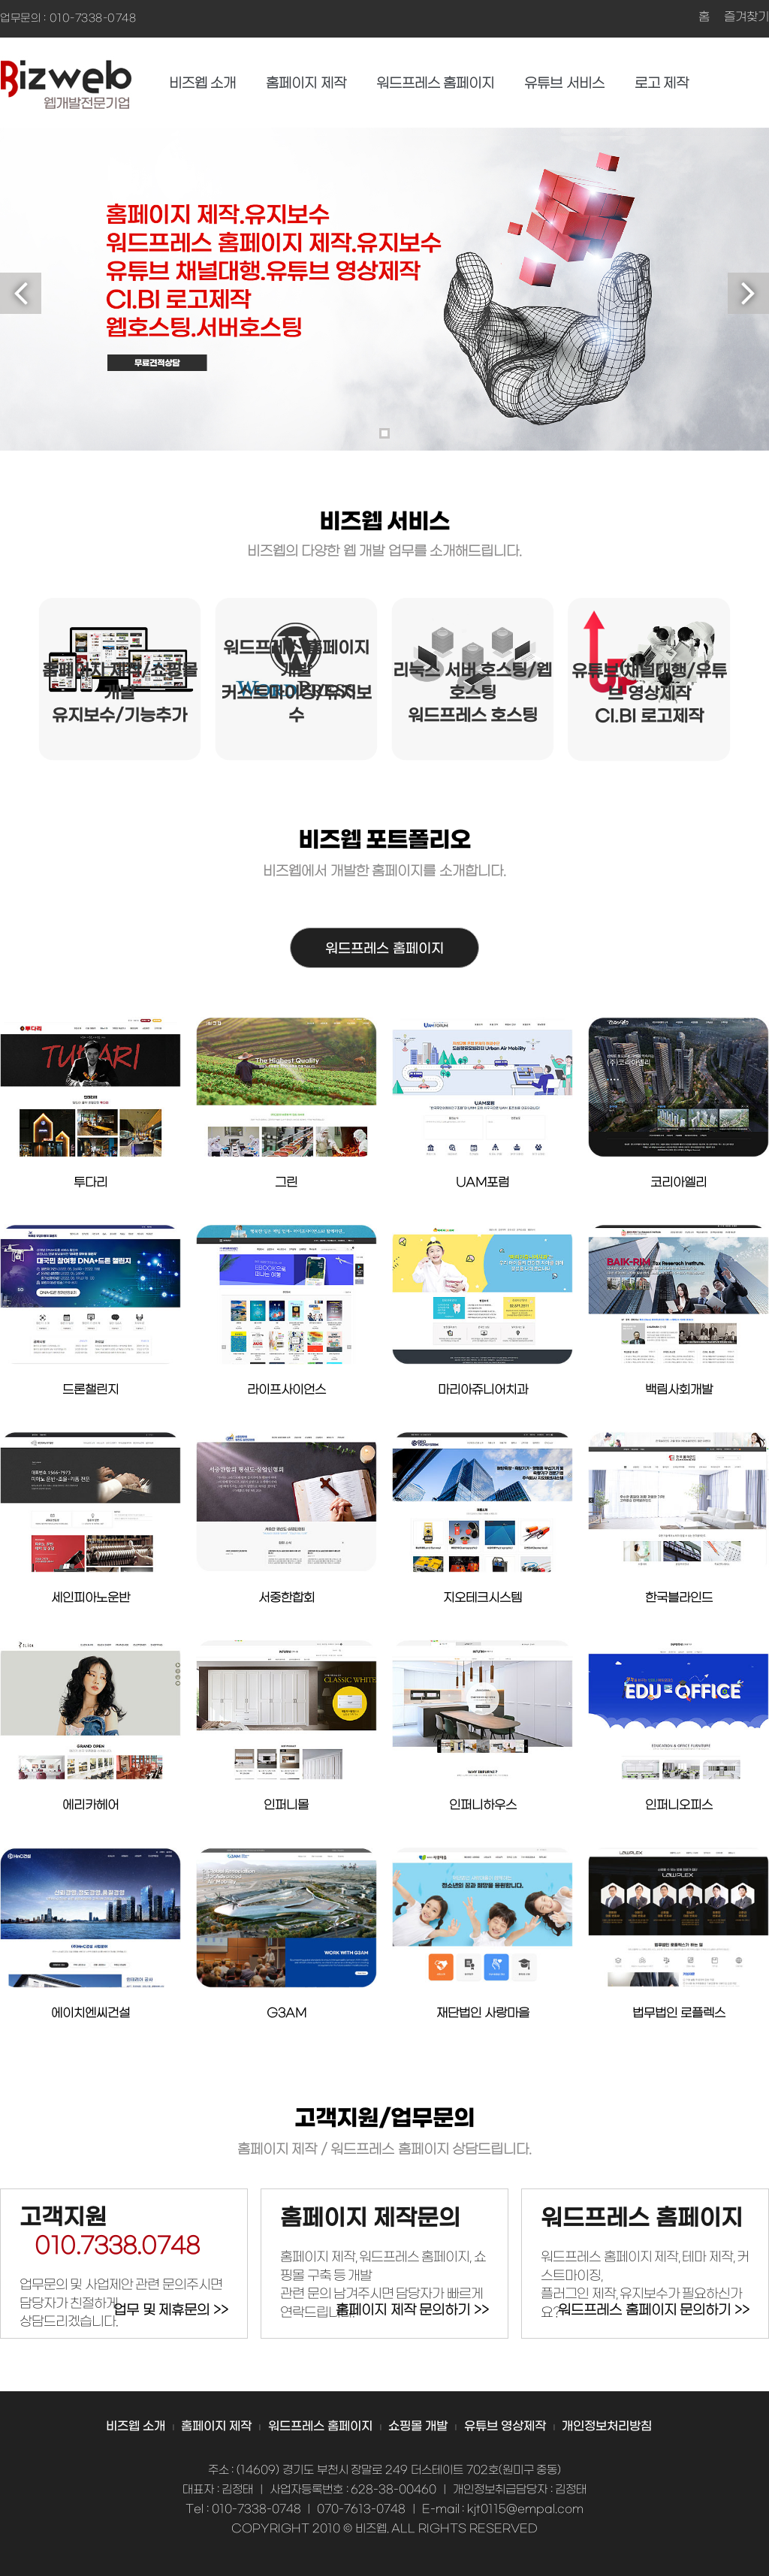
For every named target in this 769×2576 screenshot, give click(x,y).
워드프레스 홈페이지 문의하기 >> (653, 2310)
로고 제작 (662, 84)
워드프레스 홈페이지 (435, 84)
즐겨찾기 (746, 17)
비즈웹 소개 (203, 84)
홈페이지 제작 (306, 84)
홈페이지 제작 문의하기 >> (412, 2310)
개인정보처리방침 (607, 2426)
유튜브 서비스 (564, 84)
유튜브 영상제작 (505, 2426)
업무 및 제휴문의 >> (170, 2310)
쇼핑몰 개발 (418, 2426)
